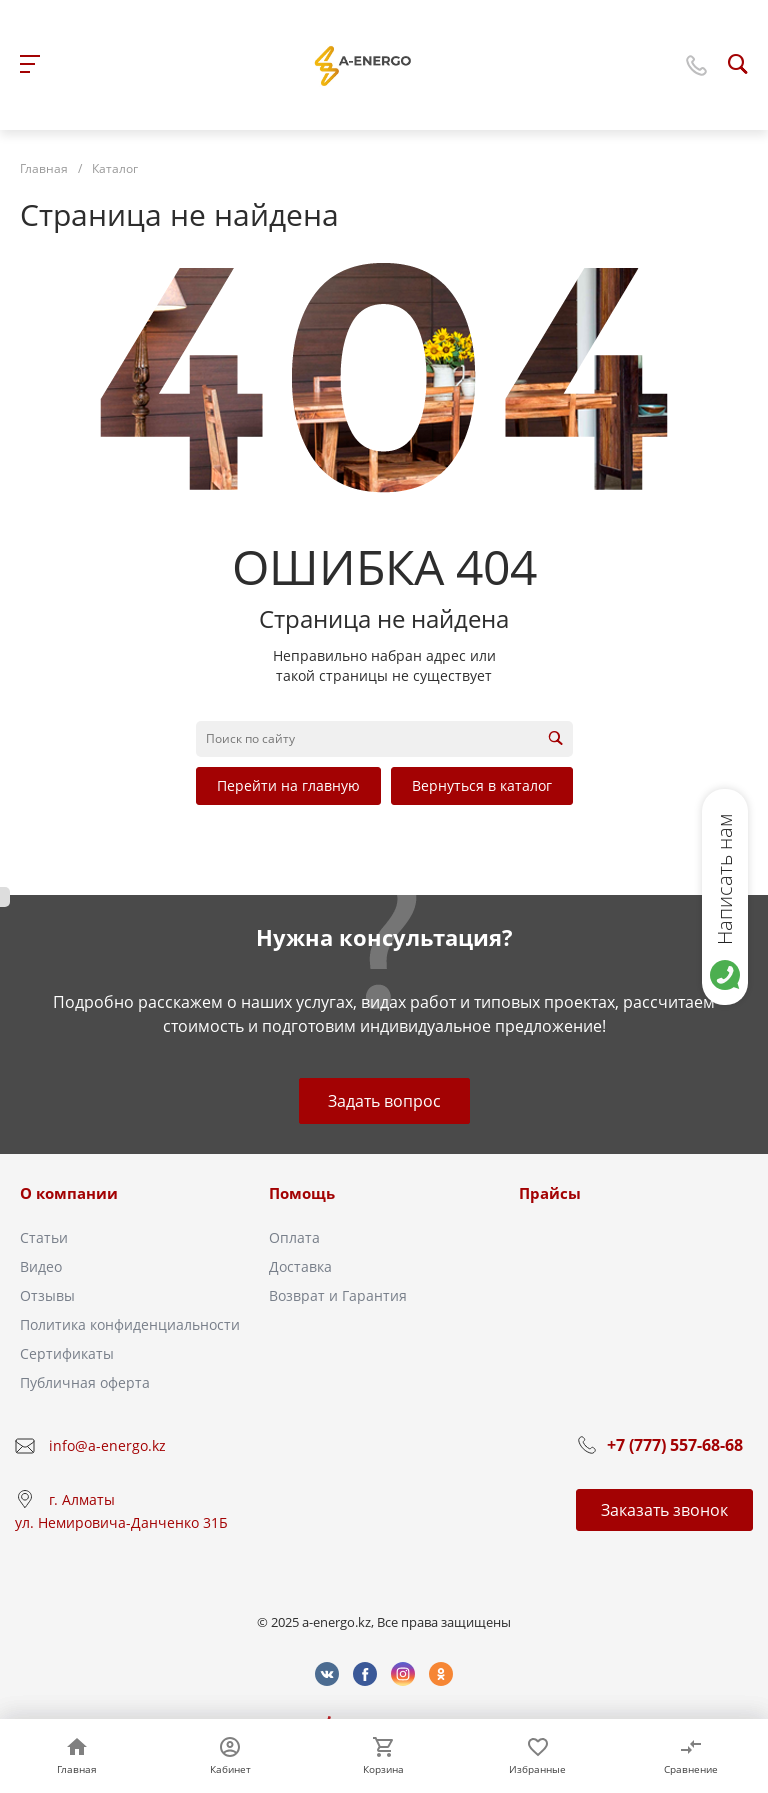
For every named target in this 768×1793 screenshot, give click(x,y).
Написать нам (724, 879)
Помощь (302, 1193)
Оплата (294, 1237)
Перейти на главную (288, 785)
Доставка (300, 1266)
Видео (41, 1266)
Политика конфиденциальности (130, 1324)
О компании (69, 1193)
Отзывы (47, 1295)
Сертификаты (67, 1353)
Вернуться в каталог (482, 785)
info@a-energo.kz (107, 1445)
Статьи (44, 1237)
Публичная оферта (85, 1382)
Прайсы (550, 1193)
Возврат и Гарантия (338, 1295)
